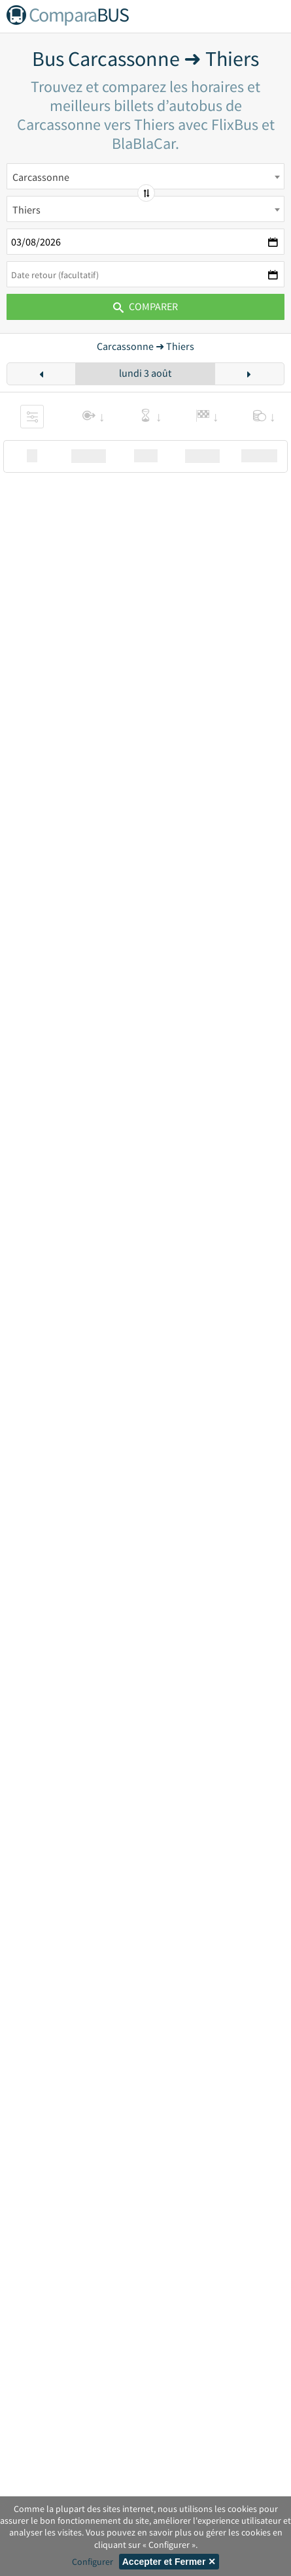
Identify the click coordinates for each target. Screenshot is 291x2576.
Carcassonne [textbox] (40, 176)
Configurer (92, 2562)
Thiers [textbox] (26, 209)
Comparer (145, 306)
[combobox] (145, 176)
